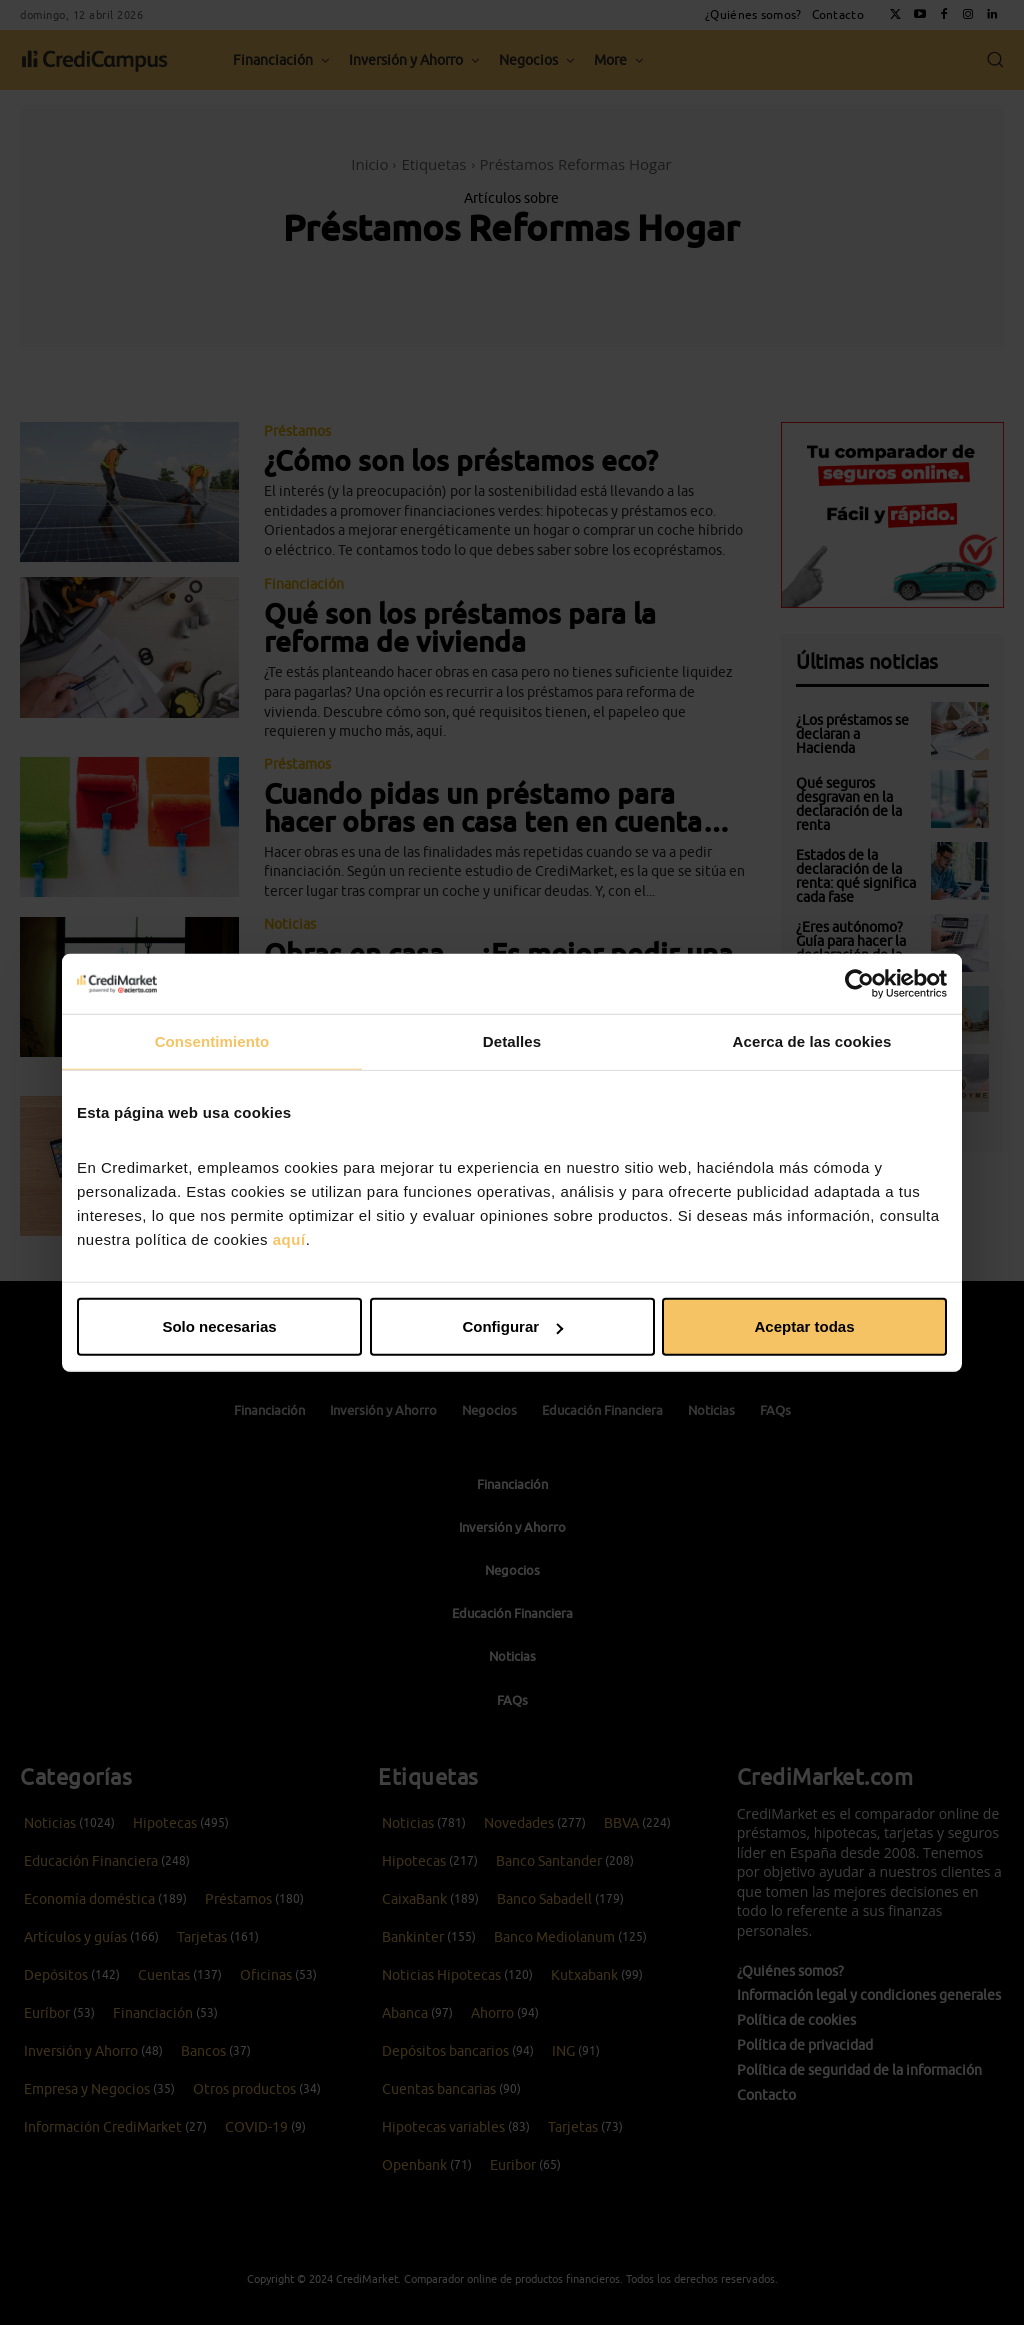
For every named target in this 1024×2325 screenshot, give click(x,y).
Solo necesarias (219, 1326)
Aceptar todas (804, 1326)
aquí (289, 1239)
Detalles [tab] (512, 1040)
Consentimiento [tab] (212, 1040)
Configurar (512, 1326)
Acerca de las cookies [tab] (812, 1040)
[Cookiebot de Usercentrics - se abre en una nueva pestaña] (859, 983)
